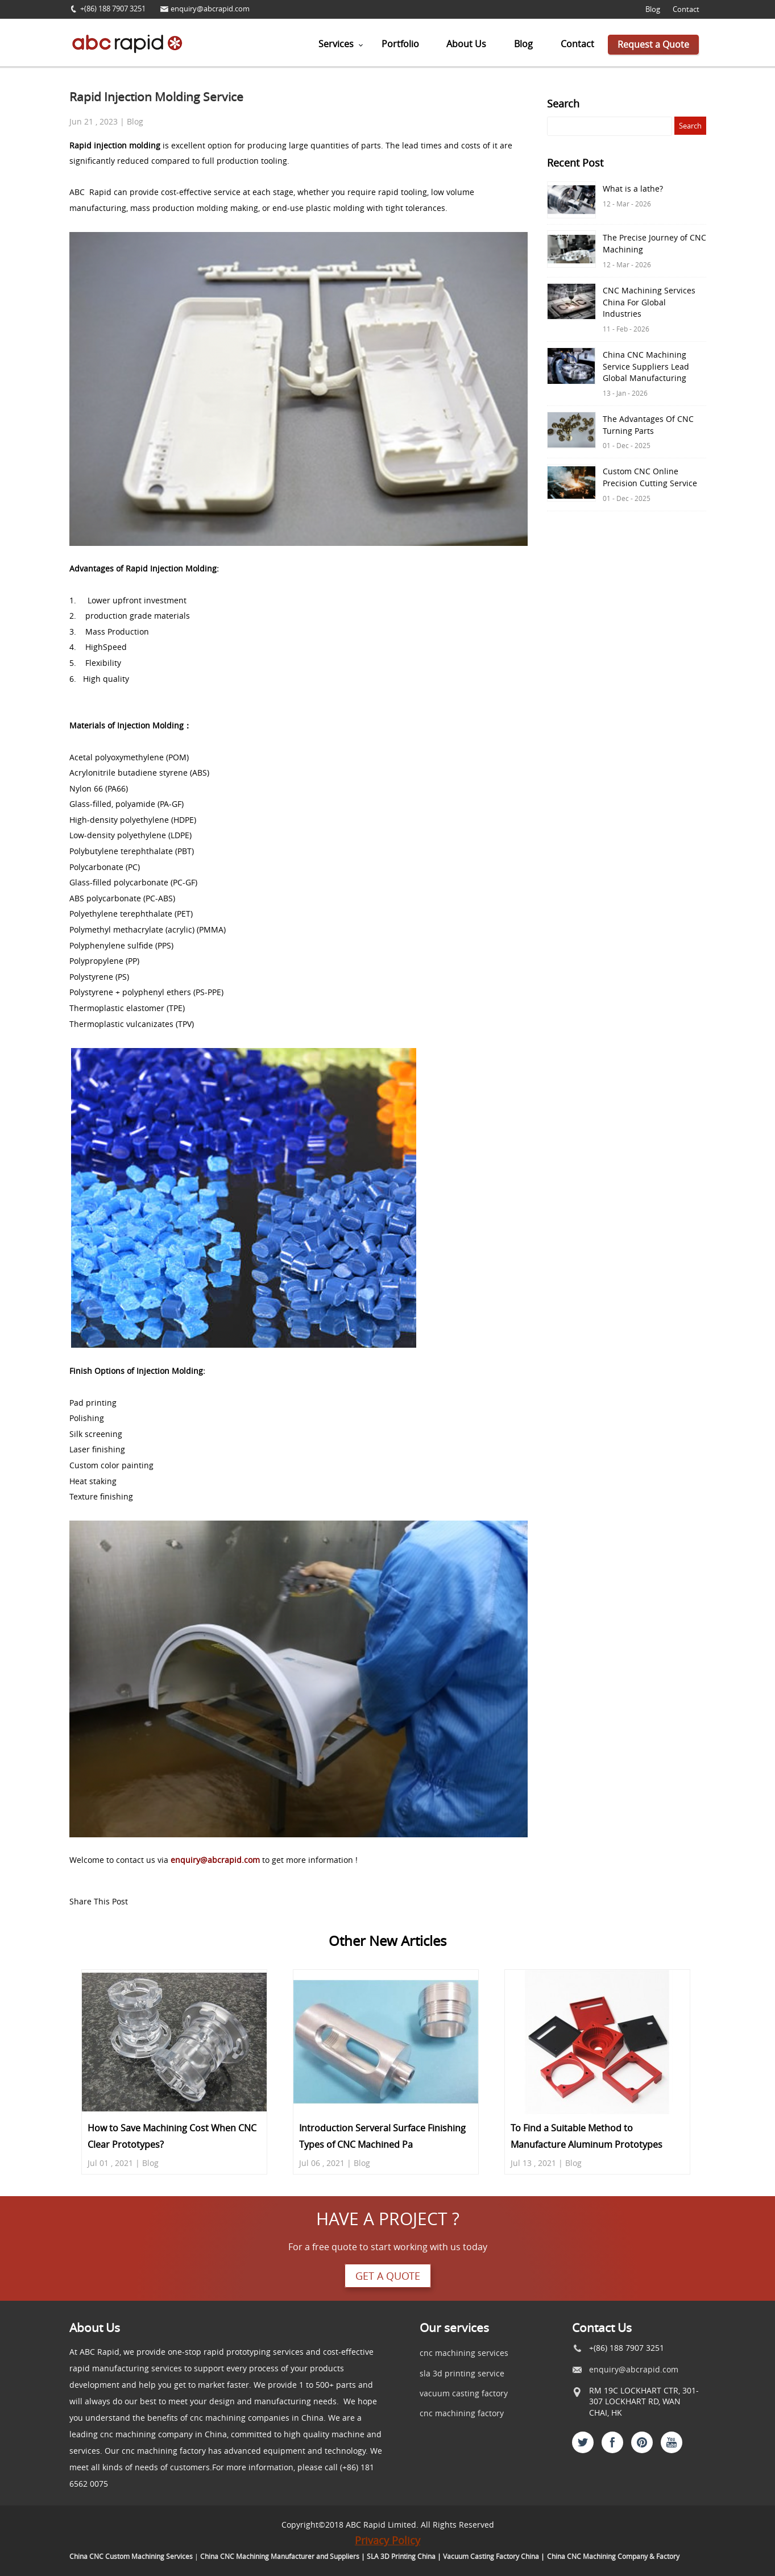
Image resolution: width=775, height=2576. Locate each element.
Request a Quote (653, 44)
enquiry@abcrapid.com (210, 9)
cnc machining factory (462, 2413)
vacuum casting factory (464, 2393)
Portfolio (400, 44)
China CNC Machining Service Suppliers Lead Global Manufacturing (646, 366)
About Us (466, 44)
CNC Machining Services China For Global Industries (649, 302)
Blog (652, 9)
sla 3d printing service (462, 2373)
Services (336, 44)
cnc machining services (464, 2352)
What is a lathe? (633, 189)
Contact (686, 9)
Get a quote (387, 2276)
